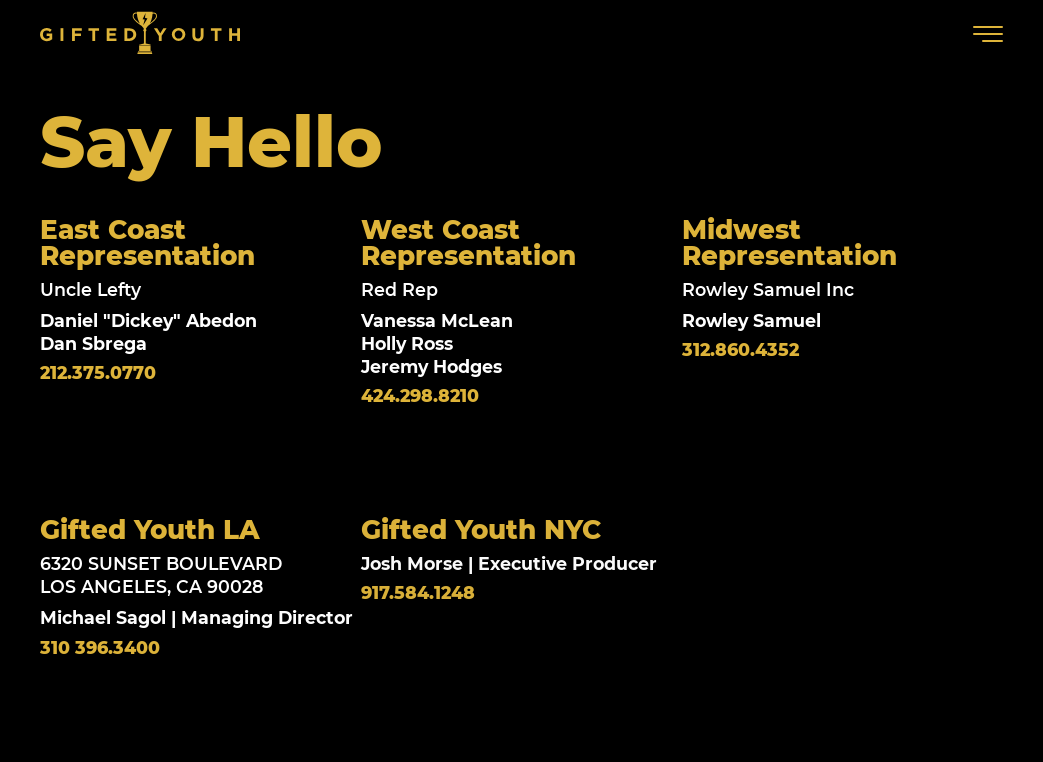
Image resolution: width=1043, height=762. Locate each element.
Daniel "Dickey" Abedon (148, 320)
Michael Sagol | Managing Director (196, 618)
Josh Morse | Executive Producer (509, 564)
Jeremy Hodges (431, 366)
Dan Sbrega (93, 343)
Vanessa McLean (437, 320)
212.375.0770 (98, 373)
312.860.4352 (740, 351)
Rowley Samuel (751, 320)
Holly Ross (407, 343)
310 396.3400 (100, 649)
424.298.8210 (420, 396)
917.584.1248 (418, 595)
